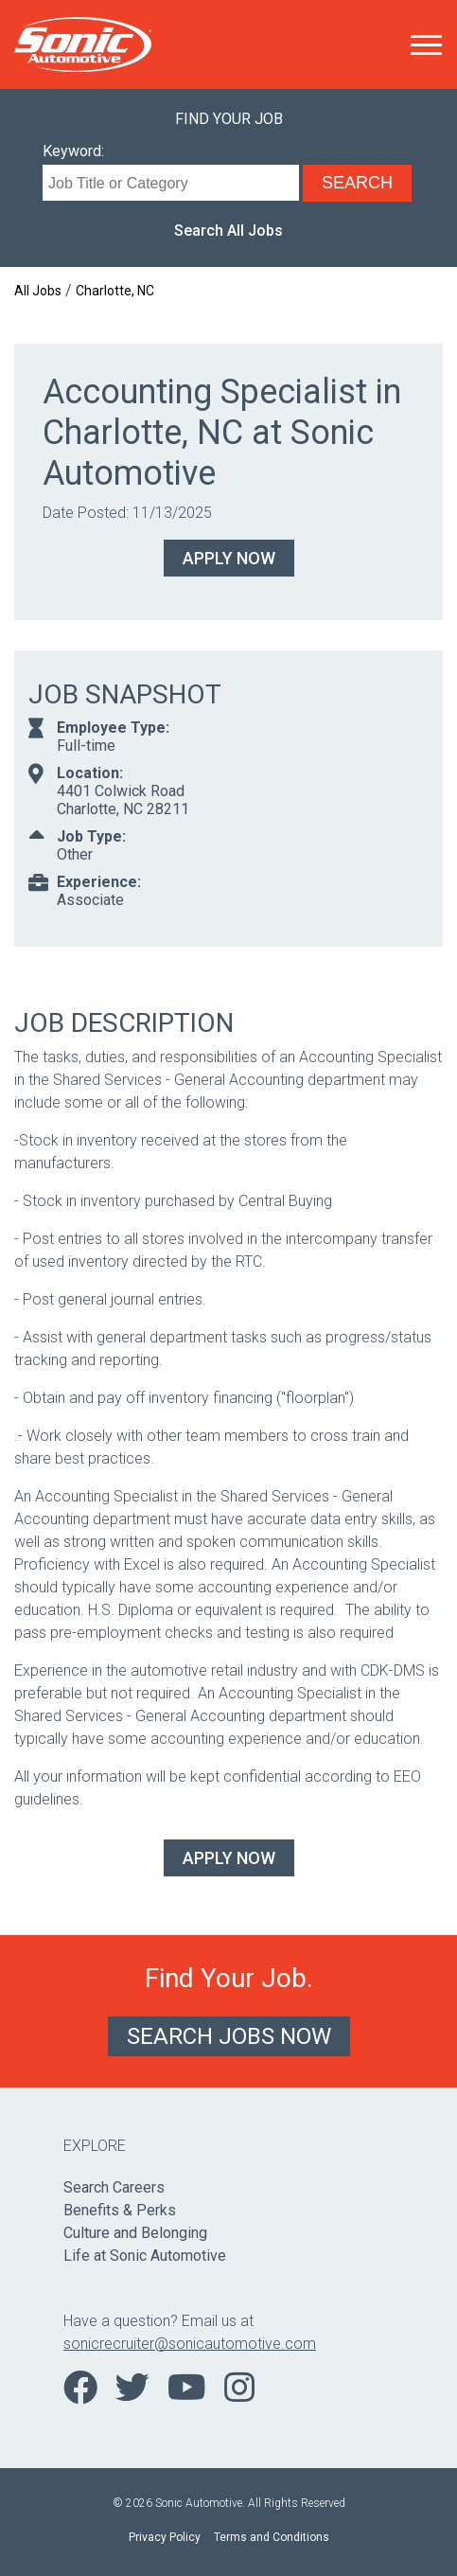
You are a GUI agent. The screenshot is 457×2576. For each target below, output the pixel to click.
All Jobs (38, 290)
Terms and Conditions (271, 2537)
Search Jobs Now (229, 2036)
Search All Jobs (228, 231)
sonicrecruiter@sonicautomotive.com (189, 2344)
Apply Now (229, 558)
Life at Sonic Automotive (144, 2256)
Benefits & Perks (119, 2210)
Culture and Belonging (135, 2233)
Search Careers (114, 2187)
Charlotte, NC (115, 290)
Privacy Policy (165, 2537)
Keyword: (73, 151)
